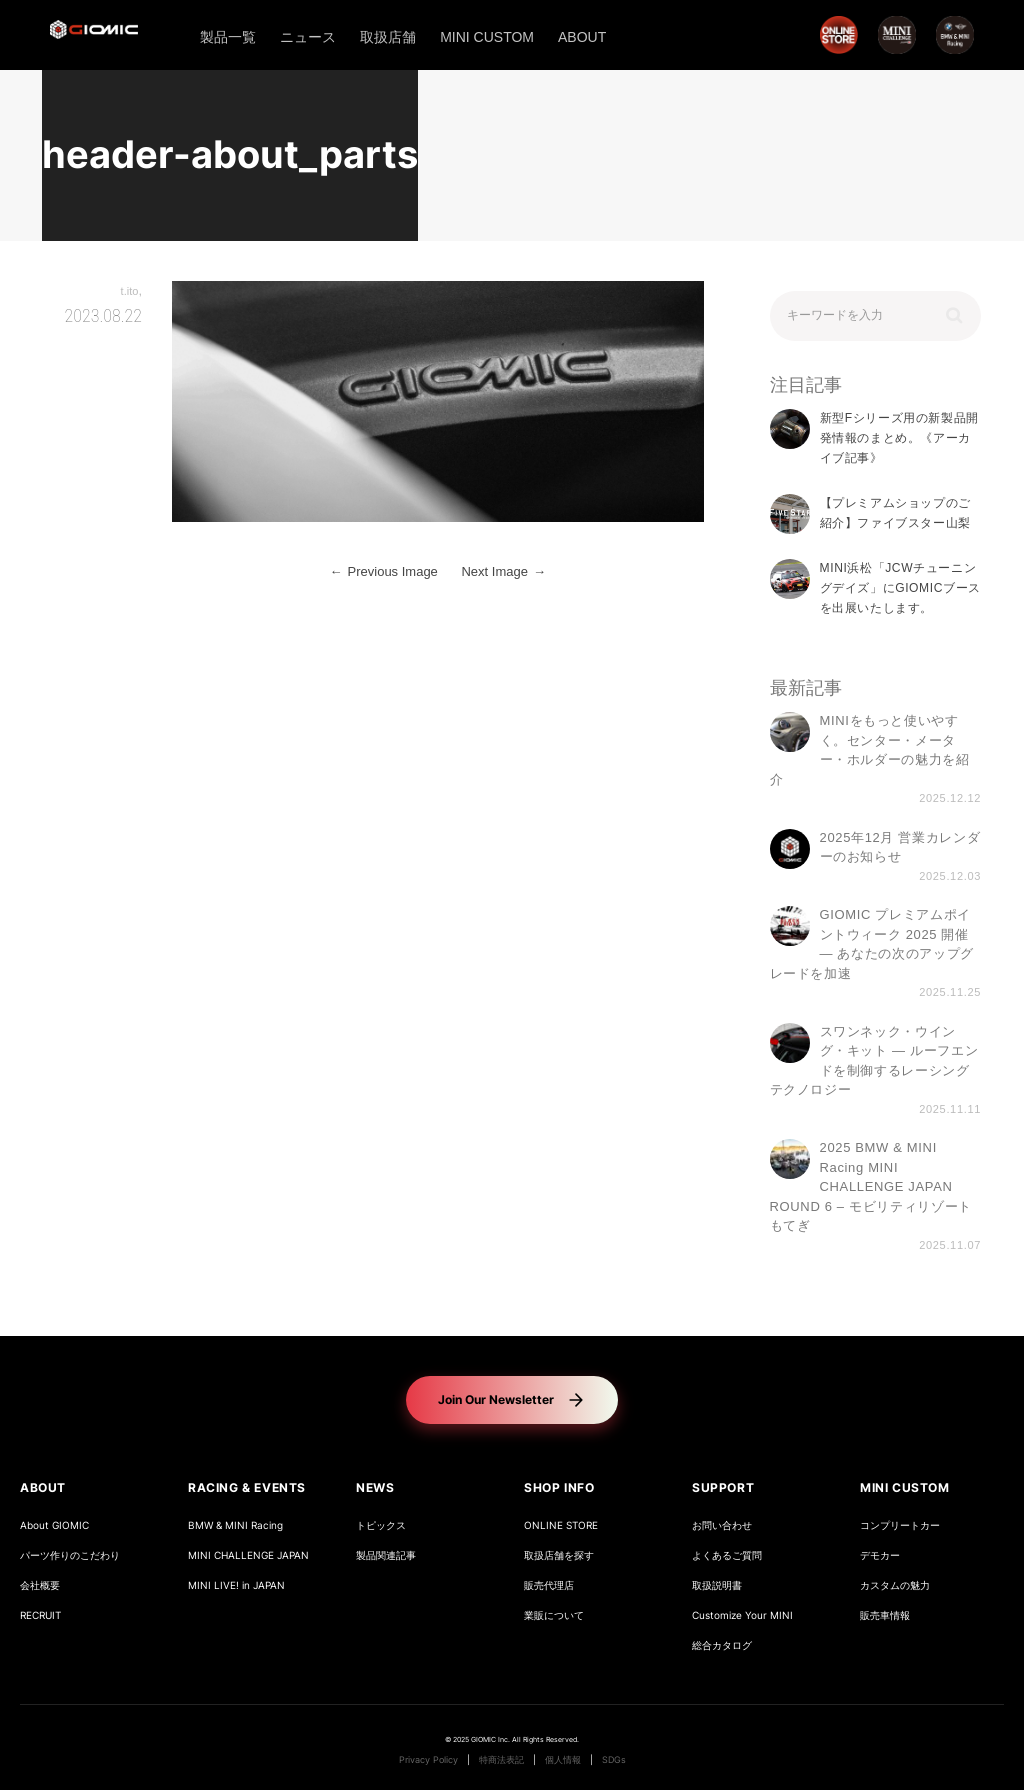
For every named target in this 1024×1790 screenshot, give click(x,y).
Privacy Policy (428, 1760)
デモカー (880, 1555)
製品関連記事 (386, 1555)
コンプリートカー (900, 1525)
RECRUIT (40, 1615)
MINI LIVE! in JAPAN (236, 1585)
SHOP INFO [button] (559, 1487)
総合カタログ (722, 1645)
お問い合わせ (722, 1525)
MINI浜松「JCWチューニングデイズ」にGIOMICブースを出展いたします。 (900, 588)
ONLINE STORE (561, 1525)
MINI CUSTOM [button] (905, 1487)
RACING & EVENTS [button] (247, 1487)
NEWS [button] (375, 1487)
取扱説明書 (717, 1585)
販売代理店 (549, 1585)
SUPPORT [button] (723, 1487)
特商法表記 (501, 1760)
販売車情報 (885, 1615)
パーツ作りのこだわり (70, 1555)
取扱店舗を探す (559, 1555)
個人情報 (563, 1760)
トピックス (381, 1525)
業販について (554, 1615)
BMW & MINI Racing (235, 1525)
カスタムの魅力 (895, 1585)
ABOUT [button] (43, 1487)
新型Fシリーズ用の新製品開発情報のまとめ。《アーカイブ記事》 (899, 438)
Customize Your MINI (742, 1615)
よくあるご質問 (727, 1555)
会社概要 (40, 1585)
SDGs (614, 1760)
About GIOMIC (54, 1525)
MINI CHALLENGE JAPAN (248, 1555)
